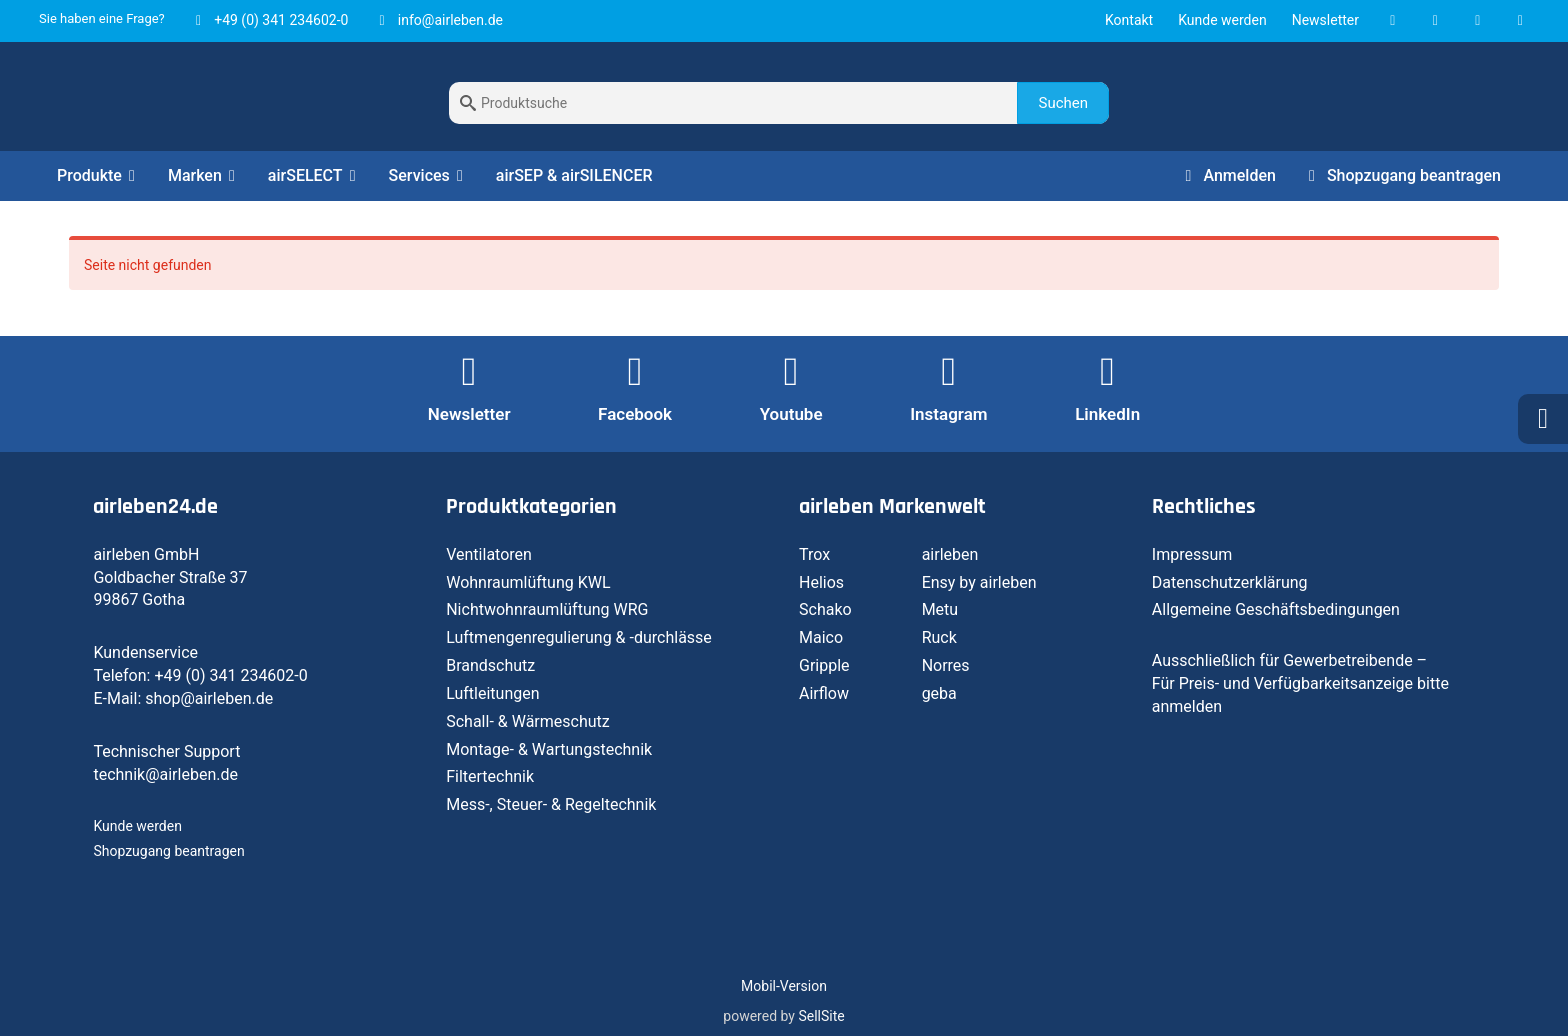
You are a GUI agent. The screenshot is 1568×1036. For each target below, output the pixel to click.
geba (939, 693)
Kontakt (1129, 20)
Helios (821, 582)
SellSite (821, 1016)
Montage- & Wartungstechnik (549, 749)
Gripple (824, 665)
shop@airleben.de (209, 698)
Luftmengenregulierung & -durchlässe (579, 637)
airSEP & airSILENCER (574, 175)
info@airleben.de (438, 20)
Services (429, 175)
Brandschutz (490, 665)
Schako (825, 609)
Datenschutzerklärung (1230, 582)
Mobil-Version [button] (784, 986)
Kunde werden (1222, 20)
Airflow (824, 693)
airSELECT (315, 175)
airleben (950, 554)
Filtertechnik (490, 776)
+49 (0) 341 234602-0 (269, 20)
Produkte (99, 175)
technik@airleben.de (165, 774)
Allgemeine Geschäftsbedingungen (1276, 609)
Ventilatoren (489, 554)
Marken (205, 175)
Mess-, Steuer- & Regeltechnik (551, 804)
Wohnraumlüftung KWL (528, 582)
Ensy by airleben (979, 582)
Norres (946, 665)
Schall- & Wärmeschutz (528, 721)
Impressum (1192, 554)
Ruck (939, 637)
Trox (814, 554)
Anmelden (1226, 175)
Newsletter (1325, 20)
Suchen (1063, 103)
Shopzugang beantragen (1401, 175)
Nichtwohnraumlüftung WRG (547, 609)
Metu (940, 609)
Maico (821, 637)
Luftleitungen (492, 693)
